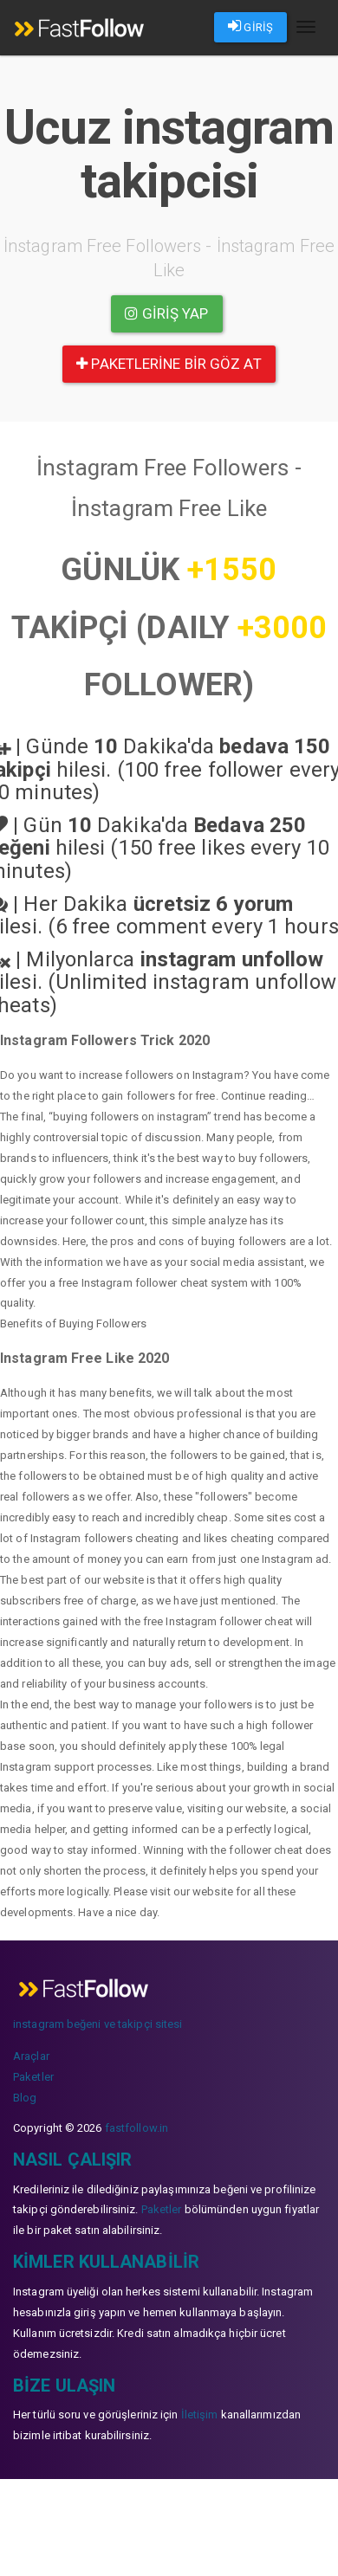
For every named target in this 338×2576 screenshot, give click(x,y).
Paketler (33, 2076)
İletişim (199, 2414)
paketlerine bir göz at (168, 363)
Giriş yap (166, 313)
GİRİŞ (250, 26)
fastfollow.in (136, 2127)
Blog (24, 2097)
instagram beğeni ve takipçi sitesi (97, 2024)
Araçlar (31, 2056)
